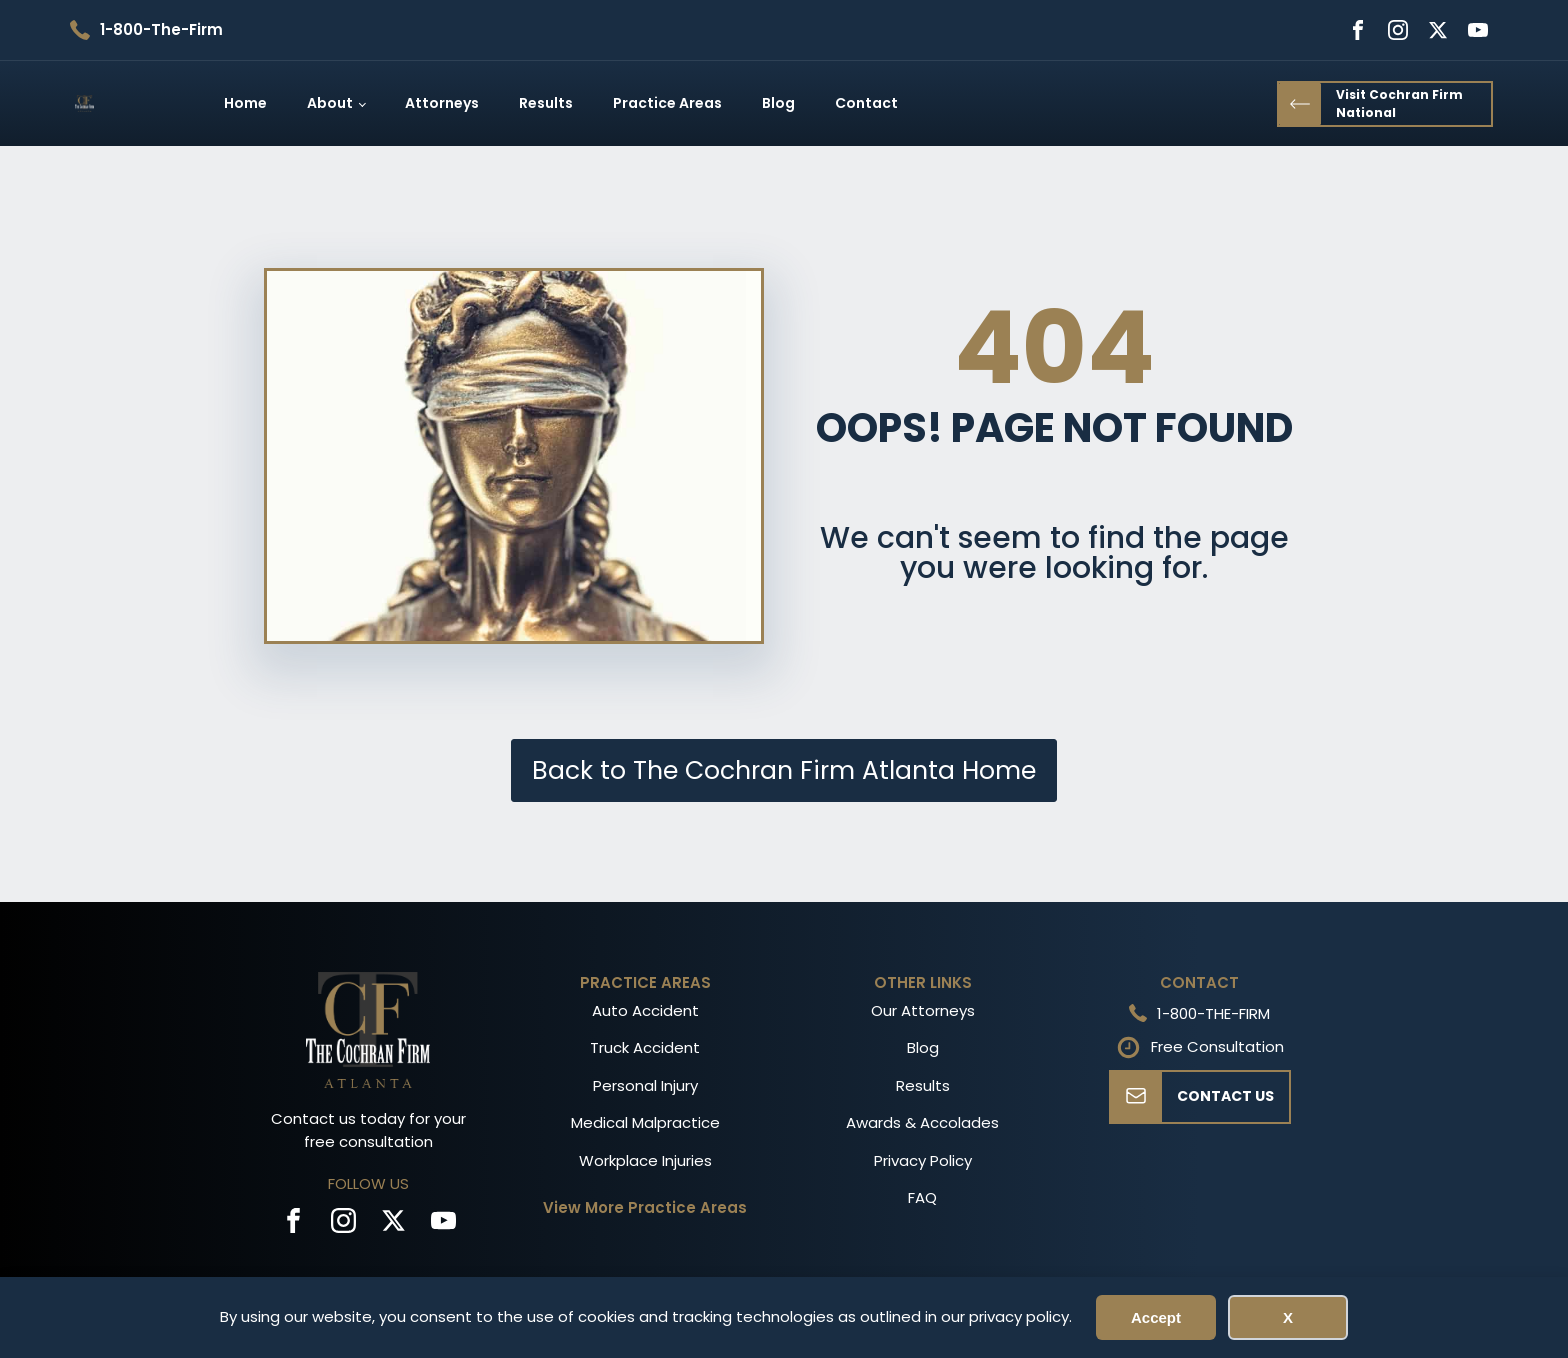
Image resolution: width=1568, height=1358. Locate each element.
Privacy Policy (923, 1160)
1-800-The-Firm (161, 29)
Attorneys (442, 103)
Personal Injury (645, 1085)
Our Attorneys (923, 1010)
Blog (778, 103)
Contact (866, 103)
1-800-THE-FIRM (1213, 1013)
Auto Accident (645, 1010)
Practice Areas (667, 103)
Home (245, 103)
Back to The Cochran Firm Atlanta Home (784, 770)
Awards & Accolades (922, 1122)
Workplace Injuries (645, 1160)
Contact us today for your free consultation (368, 1130)
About (330, 103)
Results (546, 103)
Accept (1156, 1317)
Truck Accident (645, 1047)
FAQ (922, 1197)
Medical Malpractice (645, 1122)
